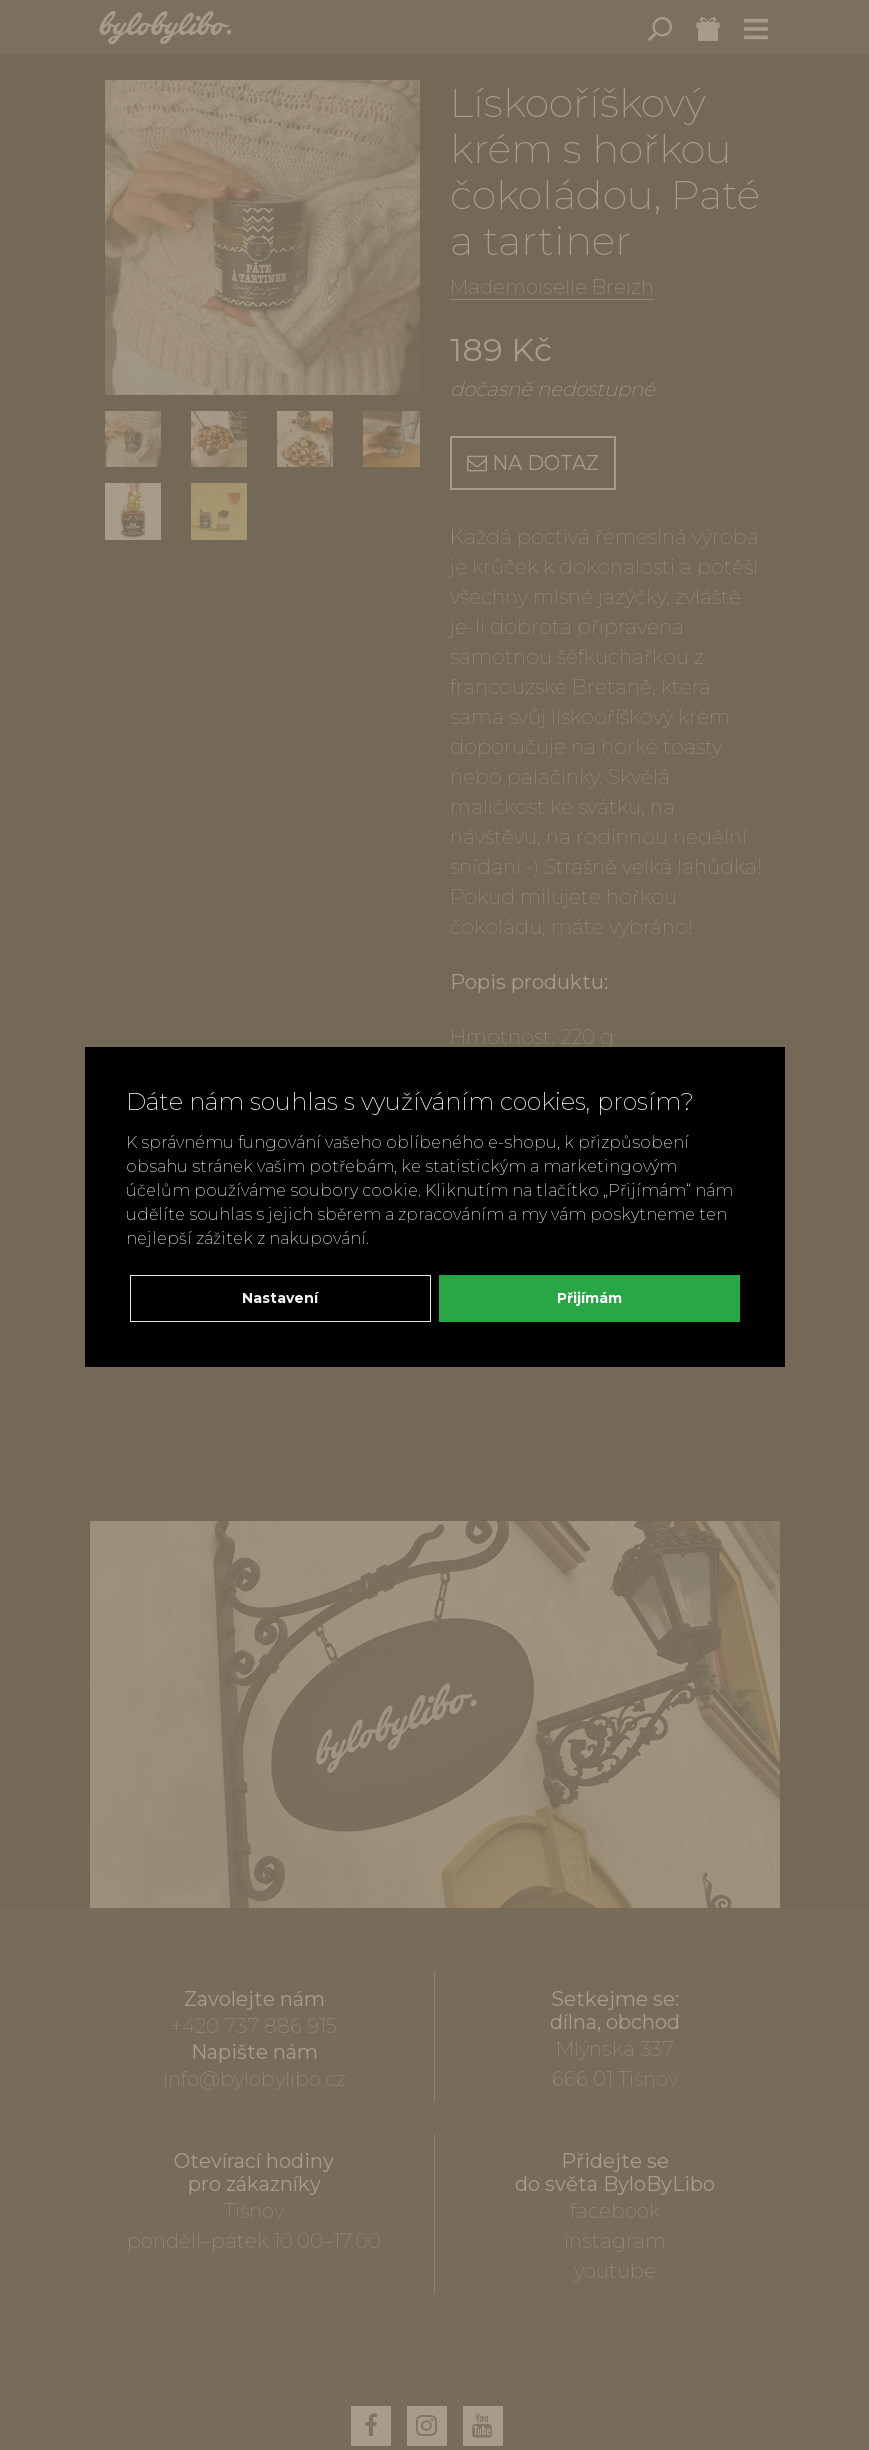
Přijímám (589, 1298)
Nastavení (280, 1298)
